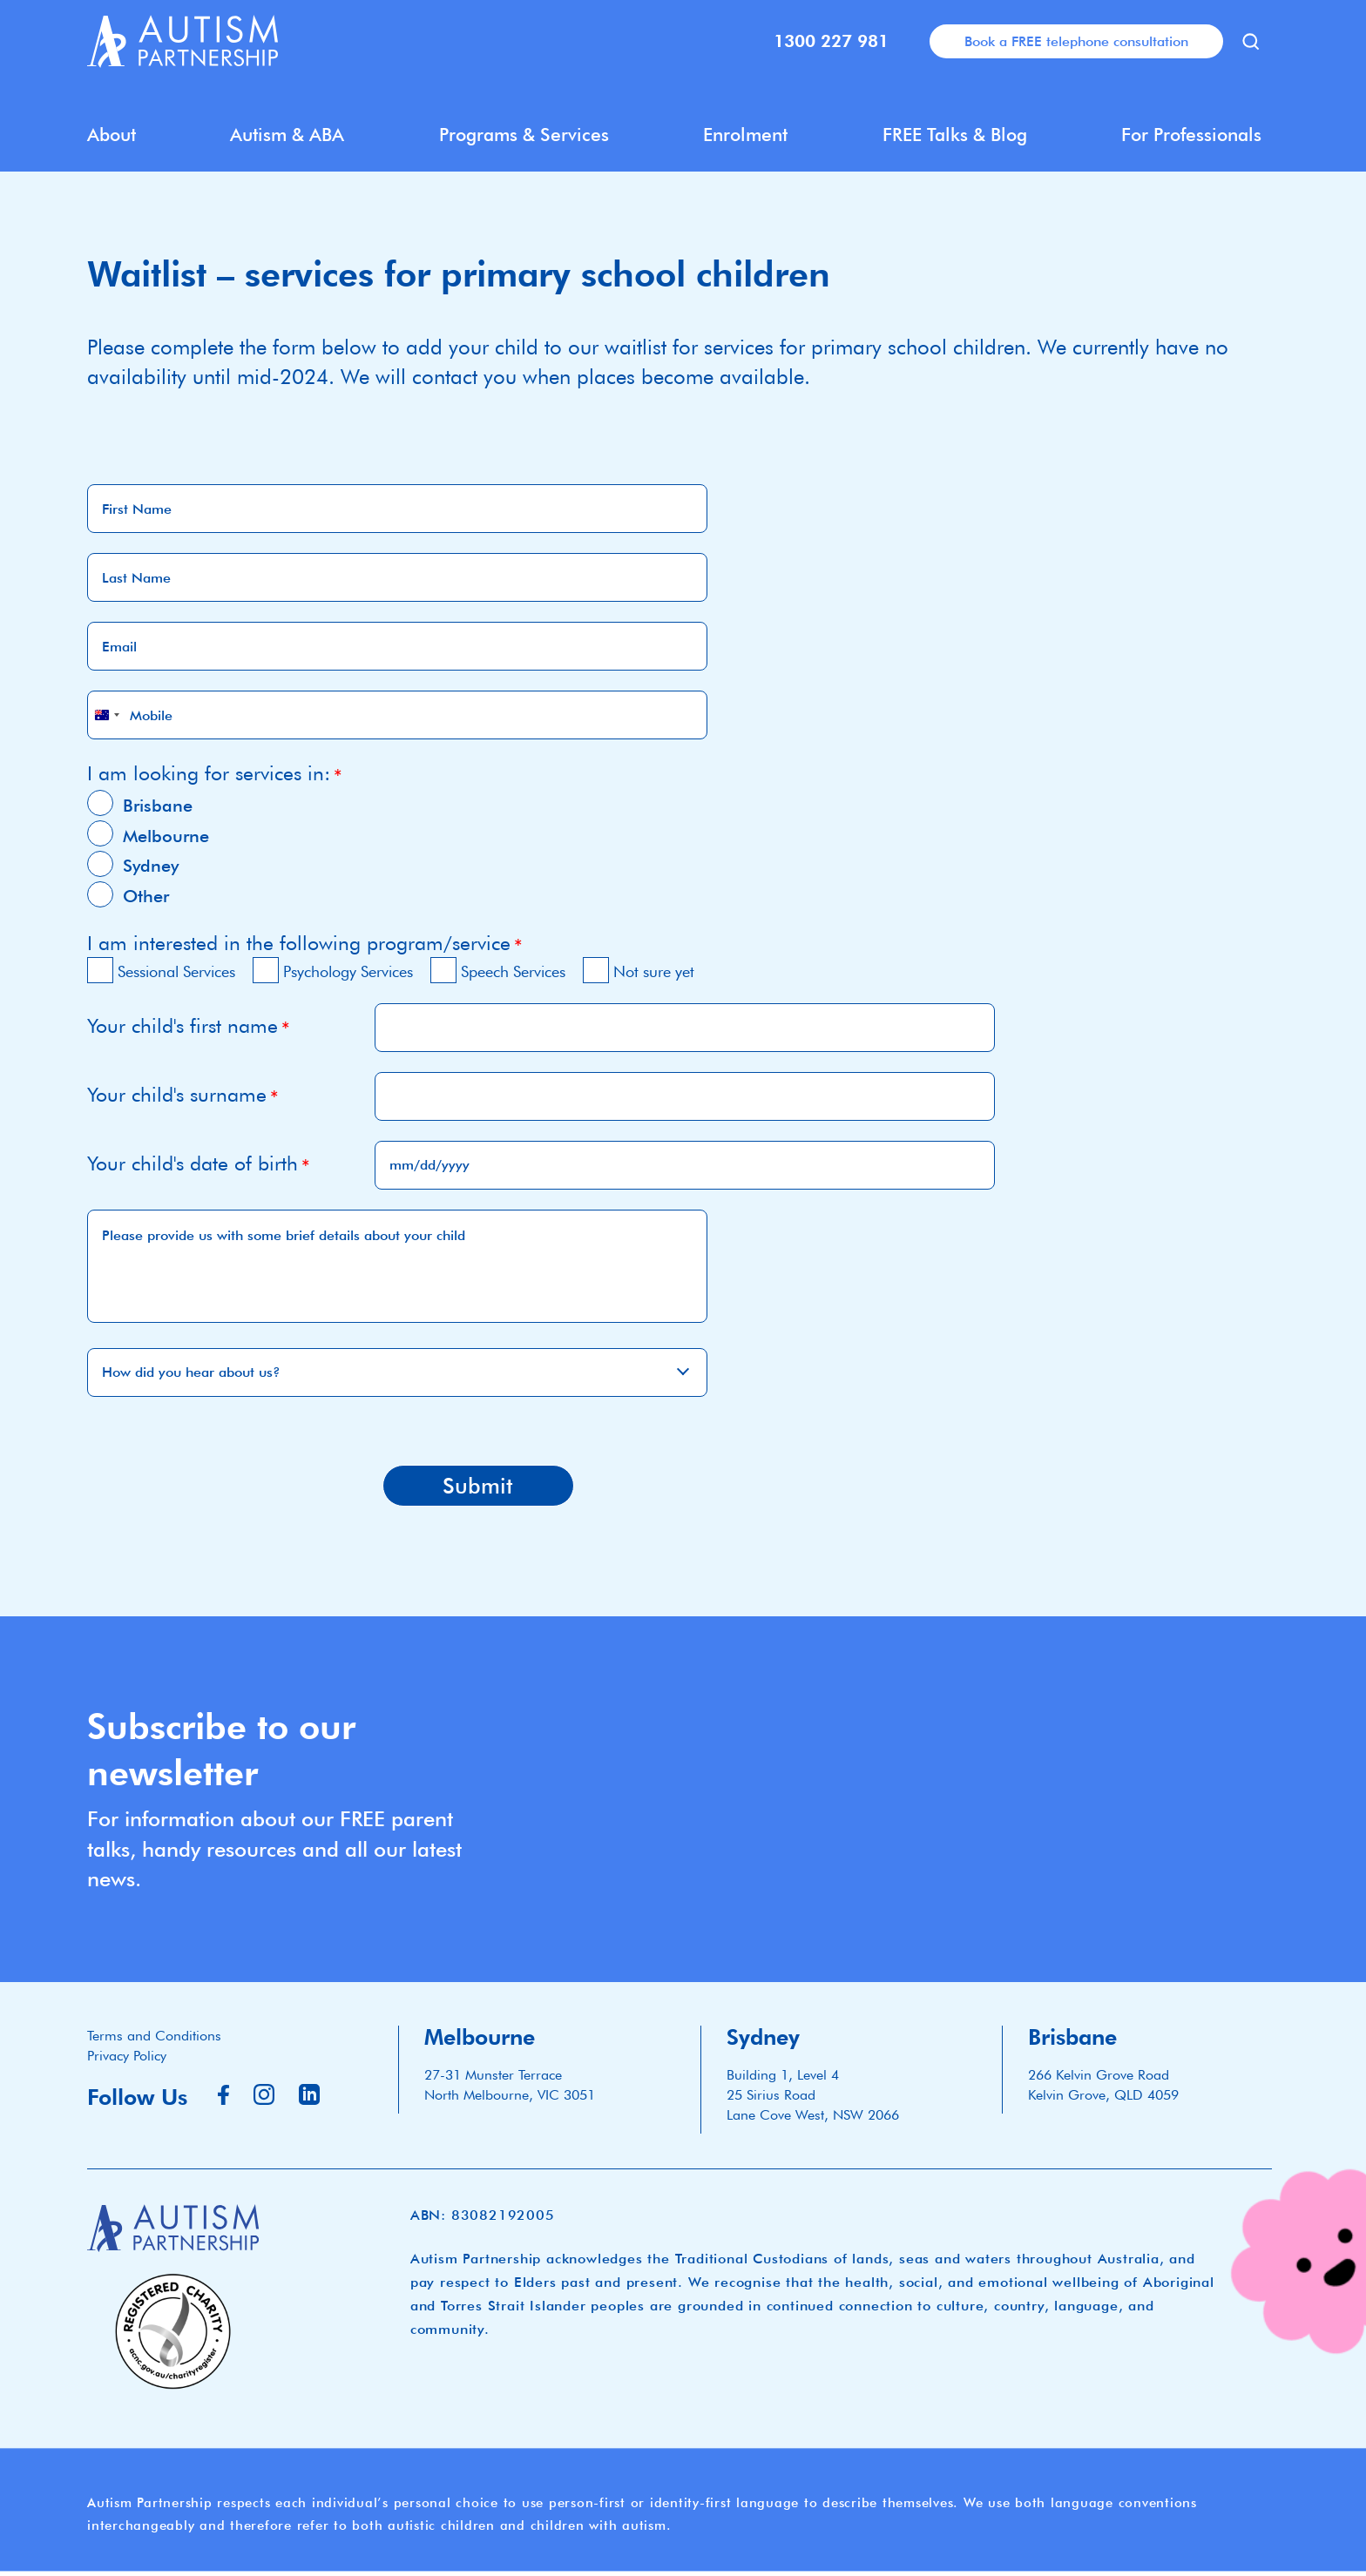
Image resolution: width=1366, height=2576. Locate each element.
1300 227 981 (831, 40)
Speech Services (513, 971)
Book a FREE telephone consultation (1076, 41)
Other (146, 896)
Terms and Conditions (154, 2035)
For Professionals (1191, 134)
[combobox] (106, 714)
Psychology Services (348, 971)
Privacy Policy (126, 2055)
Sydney (151, 865)
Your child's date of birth (192, 1163)
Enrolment (745, 134)
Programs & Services (524, 134)
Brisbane (158, 805)
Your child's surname (177, 1094)
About (111, 134)
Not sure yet (653, 971)
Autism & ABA (287, 134)
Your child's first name (182, 1025)
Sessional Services (176, 971)
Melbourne (166, 836)
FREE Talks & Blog (954, 134)
